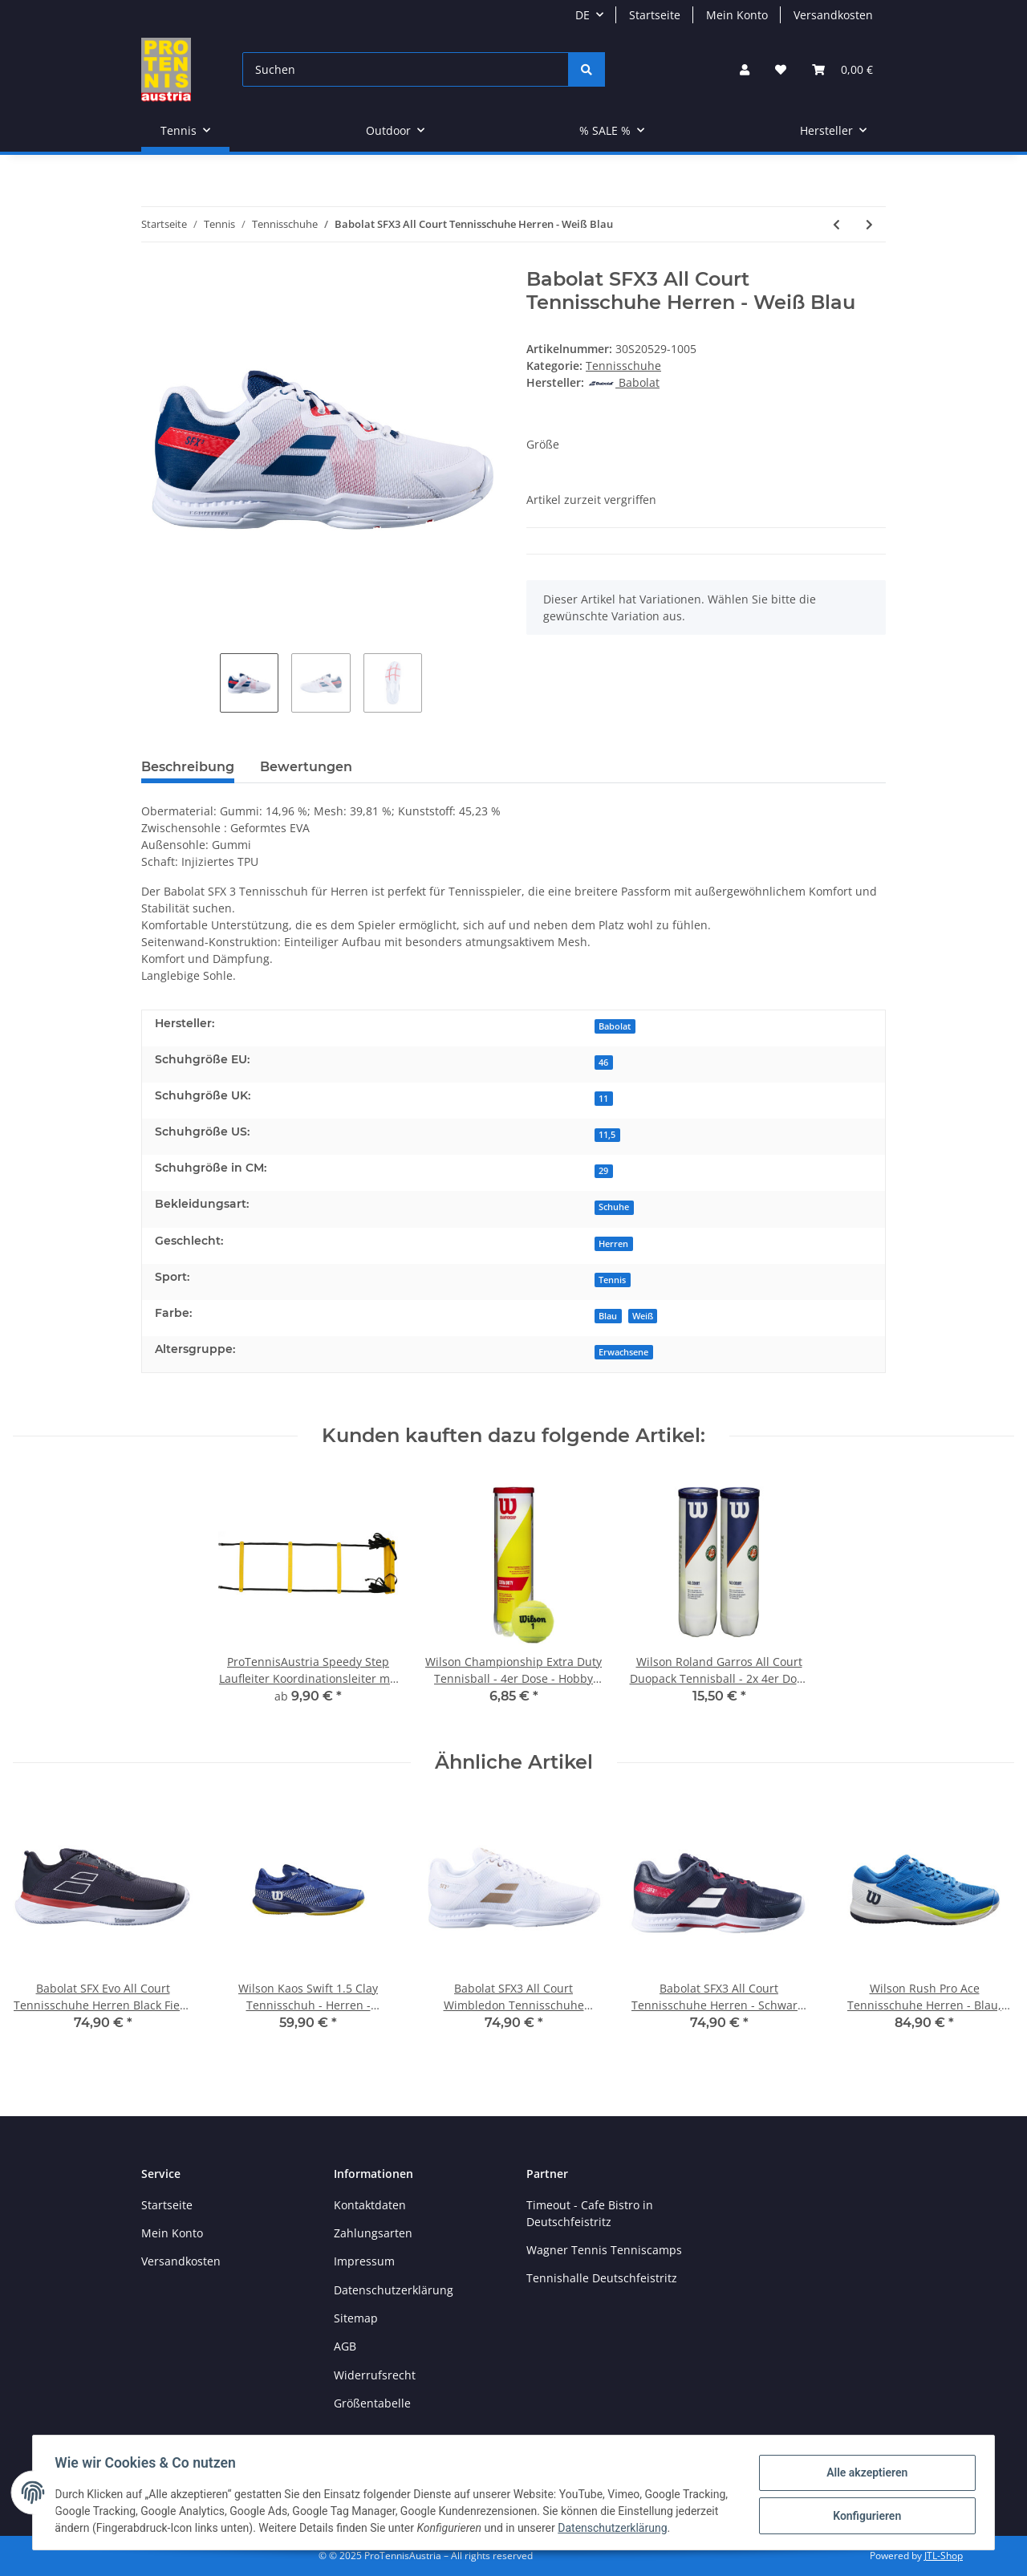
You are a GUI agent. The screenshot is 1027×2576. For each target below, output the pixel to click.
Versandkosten (833, 14)
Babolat (615, 1026)
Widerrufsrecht (375, 2375)
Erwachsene (623, 1352)
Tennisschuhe (623, 365)
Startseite (654, 14)
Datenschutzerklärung (393, 2290)
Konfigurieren (863, 2515)
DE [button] (582, 14)
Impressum (364, 2261)
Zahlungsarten (373, 2233)
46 (603, 1062)
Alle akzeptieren (862, 2473)
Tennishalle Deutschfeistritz (601, 2277)
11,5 (607, 1134)
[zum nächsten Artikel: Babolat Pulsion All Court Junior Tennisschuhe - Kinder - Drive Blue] (869, 224)
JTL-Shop (943, 2555)
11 (603, 1098)
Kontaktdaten (370, 2204)
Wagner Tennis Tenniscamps (604, 2249)
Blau (608, 1316)
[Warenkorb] (842, 69)
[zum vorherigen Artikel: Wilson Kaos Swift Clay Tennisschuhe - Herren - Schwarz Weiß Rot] (836, 224)
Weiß (642, 1316)
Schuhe (614, 1207)
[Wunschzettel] (780, 69)
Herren (613, 1243)
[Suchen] (405, 69)
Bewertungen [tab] (306, 766)
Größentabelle (372, 2403)
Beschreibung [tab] (187, 766)
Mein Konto (737, 14)
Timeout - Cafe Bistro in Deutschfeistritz (589, 2213)
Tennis (612, 1280)
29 (603, 1170)
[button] (744, 69)
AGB (345, 2346)
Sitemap (356, 2318)
